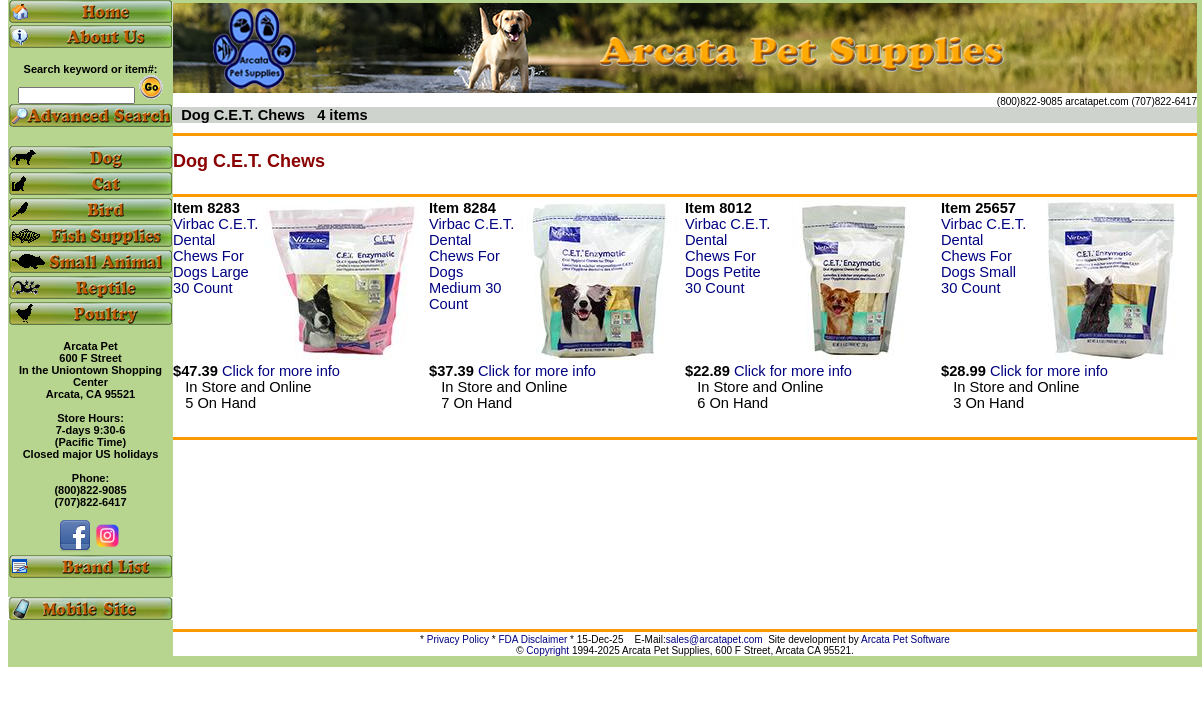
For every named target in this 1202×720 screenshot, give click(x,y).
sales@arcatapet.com (714, 639)
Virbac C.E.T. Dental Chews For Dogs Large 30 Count (215, 256)
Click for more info (281, 371)
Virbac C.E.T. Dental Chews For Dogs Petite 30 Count (727, 256)
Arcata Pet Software (905, 639)
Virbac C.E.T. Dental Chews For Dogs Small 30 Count (983, 256)
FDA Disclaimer (532, 639)
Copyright (547, 650)
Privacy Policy (458, 639)
